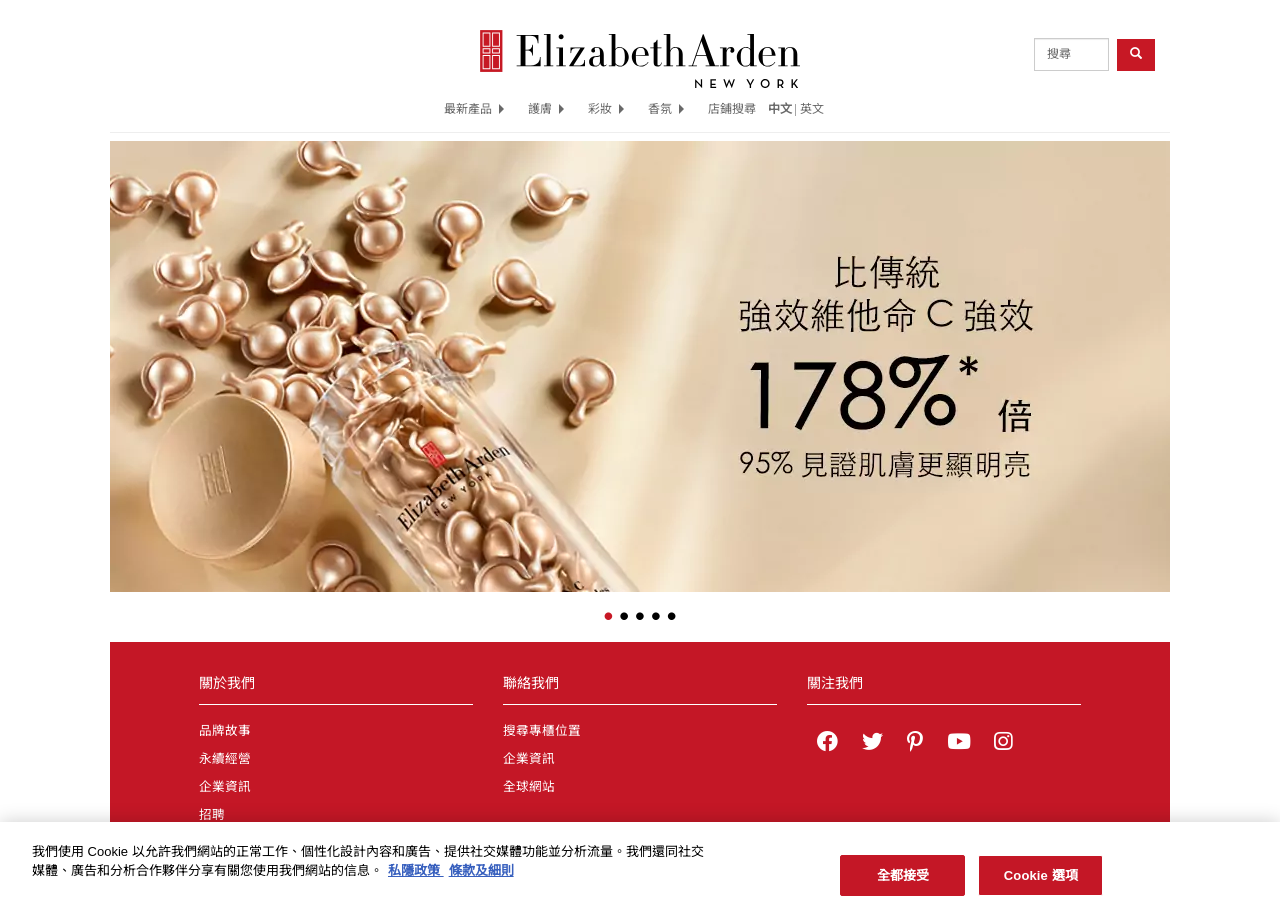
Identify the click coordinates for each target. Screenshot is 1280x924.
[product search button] (1136, 54)
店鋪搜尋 (732, 109)
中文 (780, 109)
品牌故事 (225, 731)
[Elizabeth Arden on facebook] (827, 744)
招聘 (212, 815)
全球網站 (529, 787)
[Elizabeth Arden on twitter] (872, 744)
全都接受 (903, 885)
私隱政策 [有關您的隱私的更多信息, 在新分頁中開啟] (416, 881)
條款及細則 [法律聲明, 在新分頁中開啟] (481, 881)
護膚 (546, 109)
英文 (812, 109)
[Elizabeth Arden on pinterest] (915, 744)
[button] (125, 353)
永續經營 (225, 759)
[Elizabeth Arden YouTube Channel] (959, 744)
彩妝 (606, 109)
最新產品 (474, 109)
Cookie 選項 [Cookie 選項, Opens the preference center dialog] (1041, 885)
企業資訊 (225, 787)
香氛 (666, 109)
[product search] (1071, 54)
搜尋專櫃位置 (542, 731)
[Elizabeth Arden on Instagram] (1003, 744)
